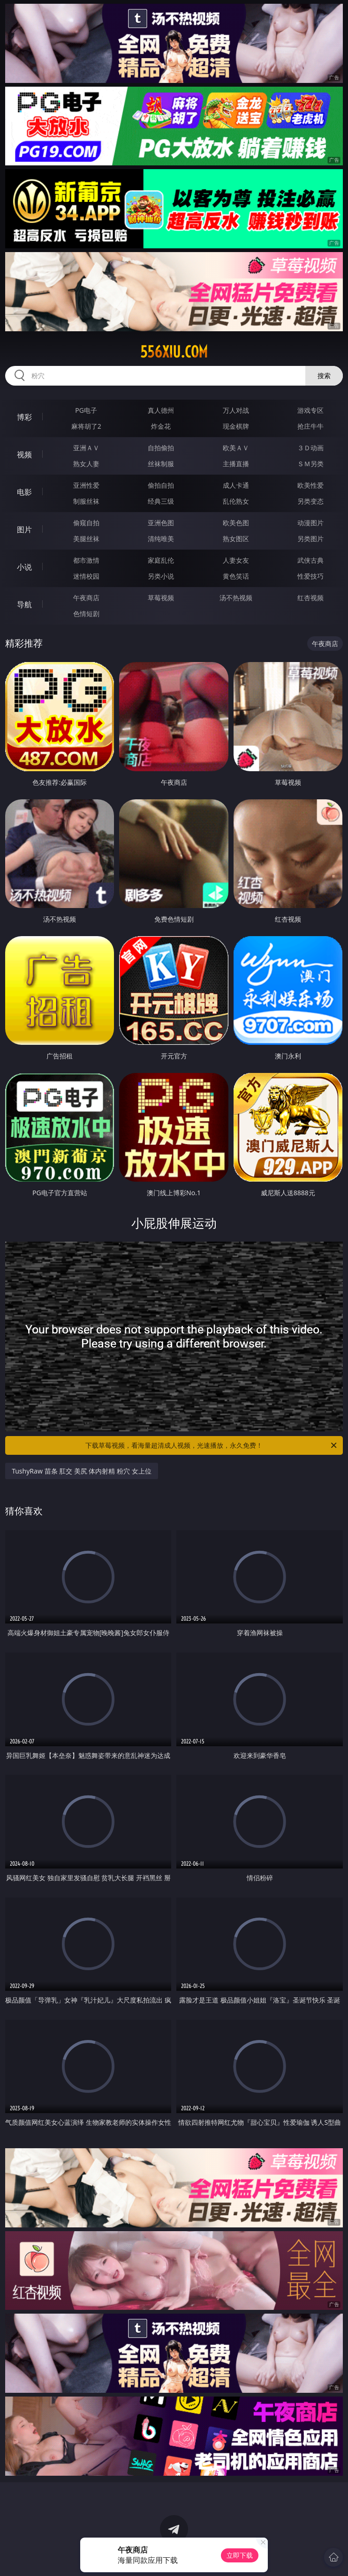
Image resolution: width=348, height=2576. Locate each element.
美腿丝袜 (86, 538)
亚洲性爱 (86, 485)
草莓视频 (161, 597)
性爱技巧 (310, 576)
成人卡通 (236, 485)
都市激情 (86, 560)
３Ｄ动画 (310, 447)
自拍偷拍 (161, 447)
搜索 (324, 375)
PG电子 (86, 410)
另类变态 (310, 501)
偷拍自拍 (161, 485)
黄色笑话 (236, 576)
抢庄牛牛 (310, 426)
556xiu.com (174, 351)
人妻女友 (236, 560)
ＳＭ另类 (310, 463)
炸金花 (161, 426)
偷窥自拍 (86, 522)
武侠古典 (310, 560)
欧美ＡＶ (236, 447)
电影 (24, 492)
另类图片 (310, 538)
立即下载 (240, 2555)
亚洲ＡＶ (86, 447)
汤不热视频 (235, 597)
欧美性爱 (310, 485)
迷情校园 (86, 576)
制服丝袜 (86, 501)
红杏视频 (310, 597)
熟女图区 (236, 538)
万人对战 (236, 410)
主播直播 (236, 463)
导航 (24, 604)
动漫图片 (310, 522)
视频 (24, 454)
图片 (24, 529)
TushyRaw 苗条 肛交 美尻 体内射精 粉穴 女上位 (81, 1471)
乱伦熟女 (236, 501)
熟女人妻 (86, 463)
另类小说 (161, 576)
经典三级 (161, 501)
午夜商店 (86, 597)
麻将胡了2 (86, 426)
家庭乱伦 (161, 560)
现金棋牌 (236, 426)
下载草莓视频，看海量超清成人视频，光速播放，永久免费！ (211, 1445)
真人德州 (161, 410)
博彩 (24, 417)
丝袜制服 (161, 463)
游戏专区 (310, 410)
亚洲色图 (161, 522)
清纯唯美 (161, 538)
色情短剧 (86, 613)
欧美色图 (236, 522)
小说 (24, 567)
